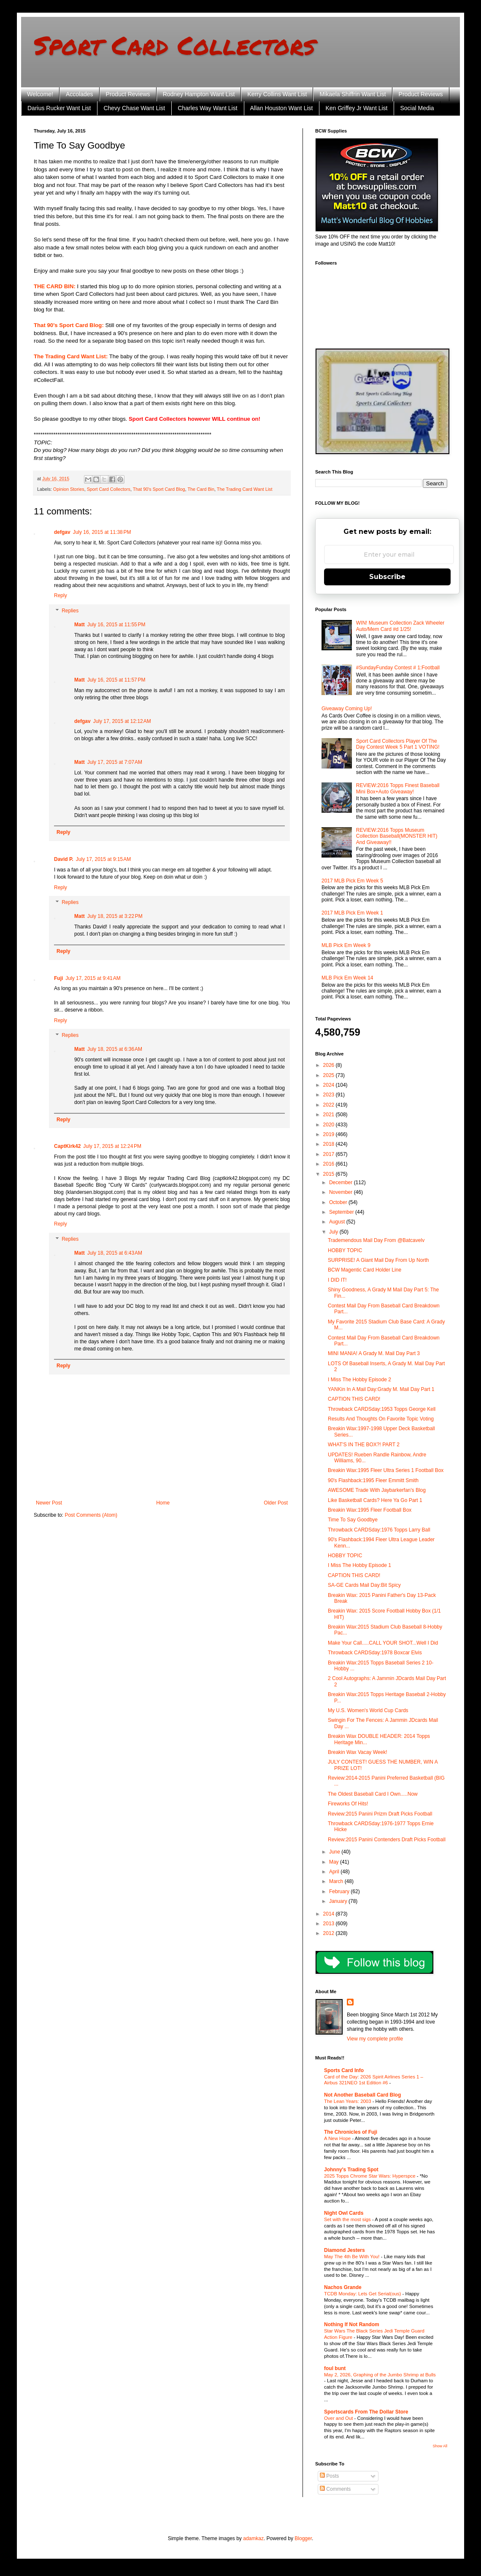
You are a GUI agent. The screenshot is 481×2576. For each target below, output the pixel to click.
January (339, 1901)
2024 (329, 1085)
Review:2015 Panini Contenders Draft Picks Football (387, 1840)
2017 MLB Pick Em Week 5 (352, 881)
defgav (62, 532)
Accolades (79, 94)
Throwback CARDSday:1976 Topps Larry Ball (379, 1530)
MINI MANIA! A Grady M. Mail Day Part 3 (374, 1353)
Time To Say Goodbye (353, 1520)
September (342, 1212)
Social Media (417, 108)
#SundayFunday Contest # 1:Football (398, 668)
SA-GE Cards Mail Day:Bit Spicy (364, 1585)
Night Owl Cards (343, 2213)
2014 (329, 1914)
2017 (329, 1154)
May (334, 1862)
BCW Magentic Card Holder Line (364, 1270)
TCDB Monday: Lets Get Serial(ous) (363, 2293)
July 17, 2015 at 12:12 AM (122, 721)
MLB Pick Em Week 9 (346, 945)
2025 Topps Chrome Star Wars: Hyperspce (370, 2175)
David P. (63, 859)
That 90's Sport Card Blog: (69, 325)
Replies (70, 611)
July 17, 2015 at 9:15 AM (103, 859)
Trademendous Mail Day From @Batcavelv (376, 1240)
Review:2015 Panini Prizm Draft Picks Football (380, 1814)
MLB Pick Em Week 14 (347, 978)
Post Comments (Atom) (91, 1515)
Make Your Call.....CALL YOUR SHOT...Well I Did (383, 1643)
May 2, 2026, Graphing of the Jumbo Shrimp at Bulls (380, 2374)
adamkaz (253, 2538)
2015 (329, 1174)
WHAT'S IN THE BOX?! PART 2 (364, 1445)
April (334, 1872)
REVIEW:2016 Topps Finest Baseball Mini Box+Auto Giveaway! (398, 788)
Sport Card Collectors (174, 45)
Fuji (58, 978)
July (334, 1232)
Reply (60, 595)
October (339, 1202)
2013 (329, 1924)
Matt (79, 625)
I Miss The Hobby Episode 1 (359, 1565)
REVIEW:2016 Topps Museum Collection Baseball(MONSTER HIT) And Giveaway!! (397, 836)
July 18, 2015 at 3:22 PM (115, 916)
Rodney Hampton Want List (199, 94)
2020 (329, 1125)
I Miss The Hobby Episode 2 (359, 1380)
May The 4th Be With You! (352, 2256)
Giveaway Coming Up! (347, 709)
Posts (329, 2476)
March (337, 1881)
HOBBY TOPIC (345, 1250)
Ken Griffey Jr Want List (356, 108)
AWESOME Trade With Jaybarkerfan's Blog (377, 1490)
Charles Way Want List (207, 108)
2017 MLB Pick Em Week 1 (352, 913)
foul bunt (335, 2368)
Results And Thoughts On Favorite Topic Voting (381, 1419)
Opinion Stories (68, 489)
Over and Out (339, 2418)
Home (163, 1503)
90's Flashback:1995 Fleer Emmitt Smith (373, 1480)
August (337, 1222)
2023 (329, 1095)
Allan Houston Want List (281, 108)
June (335, 1852)
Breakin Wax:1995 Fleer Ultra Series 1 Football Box (385, 1470)
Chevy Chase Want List (134, 108)
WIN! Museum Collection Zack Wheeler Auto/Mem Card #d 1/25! (400, 626)
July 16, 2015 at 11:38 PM (102, 532)
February (340, 1891)
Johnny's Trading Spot (351, 2170)
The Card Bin (200, 489)
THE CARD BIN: (55, 286)
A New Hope (338, 2138)
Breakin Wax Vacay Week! (357, 1752)
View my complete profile (375, 2039)
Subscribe (387, 577)
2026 (329, 1065)
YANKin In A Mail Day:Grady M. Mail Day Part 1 (381, 1389)
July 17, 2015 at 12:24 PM (112, 1146)
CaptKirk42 (67, 1146)
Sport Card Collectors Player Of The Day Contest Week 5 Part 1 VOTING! (398, 744)
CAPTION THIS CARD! (354, 1399)
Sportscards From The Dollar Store (366, 2412)
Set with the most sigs (348, 2219)
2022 (329, 1105)
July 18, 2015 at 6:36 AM (114, 1049)
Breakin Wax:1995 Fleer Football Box (369, 1510)
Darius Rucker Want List (59, 108)
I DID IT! (337, 1280)
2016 (329, 1164)
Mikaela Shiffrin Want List (352, 94)
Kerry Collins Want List (277, 94)
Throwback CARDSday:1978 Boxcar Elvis (375, 1653)
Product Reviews (128, 94)
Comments (335, 2489)
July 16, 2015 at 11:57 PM (116, 680)
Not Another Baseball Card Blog (362, 2095)
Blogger (303, 2538)
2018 (329, 1144)
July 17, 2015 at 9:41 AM (92, 978)
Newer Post (49, 1503)
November (341, 1192)
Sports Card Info (344, 2070)
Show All (439, 2446)
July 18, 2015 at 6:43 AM (114, 1253)
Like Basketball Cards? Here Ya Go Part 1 (375, 1500)
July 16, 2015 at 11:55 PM (116, 625)
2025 (329, 1075)
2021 (329, 1115)
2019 (329, 1134)
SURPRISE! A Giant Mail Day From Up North (378, 1260)
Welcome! (40, 94)
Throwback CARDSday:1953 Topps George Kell (381, 1409)
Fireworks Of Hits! (348, 1804)
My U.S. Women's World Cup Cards (368, 1710)
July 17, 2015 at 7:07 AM (114, 762)
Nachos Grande (343, 2287)
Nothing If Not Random (351, 2324)
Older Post (276, 1503)
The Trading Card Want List (245, 489)
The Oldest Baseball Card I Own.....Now (373, 1794)
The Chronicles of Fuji (350, 2132)
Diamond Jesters (344, 2250)
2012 (329, 1933)
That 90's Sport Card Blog (159, 489)
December (341, 1182)
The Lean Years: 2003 (348, 2101)
